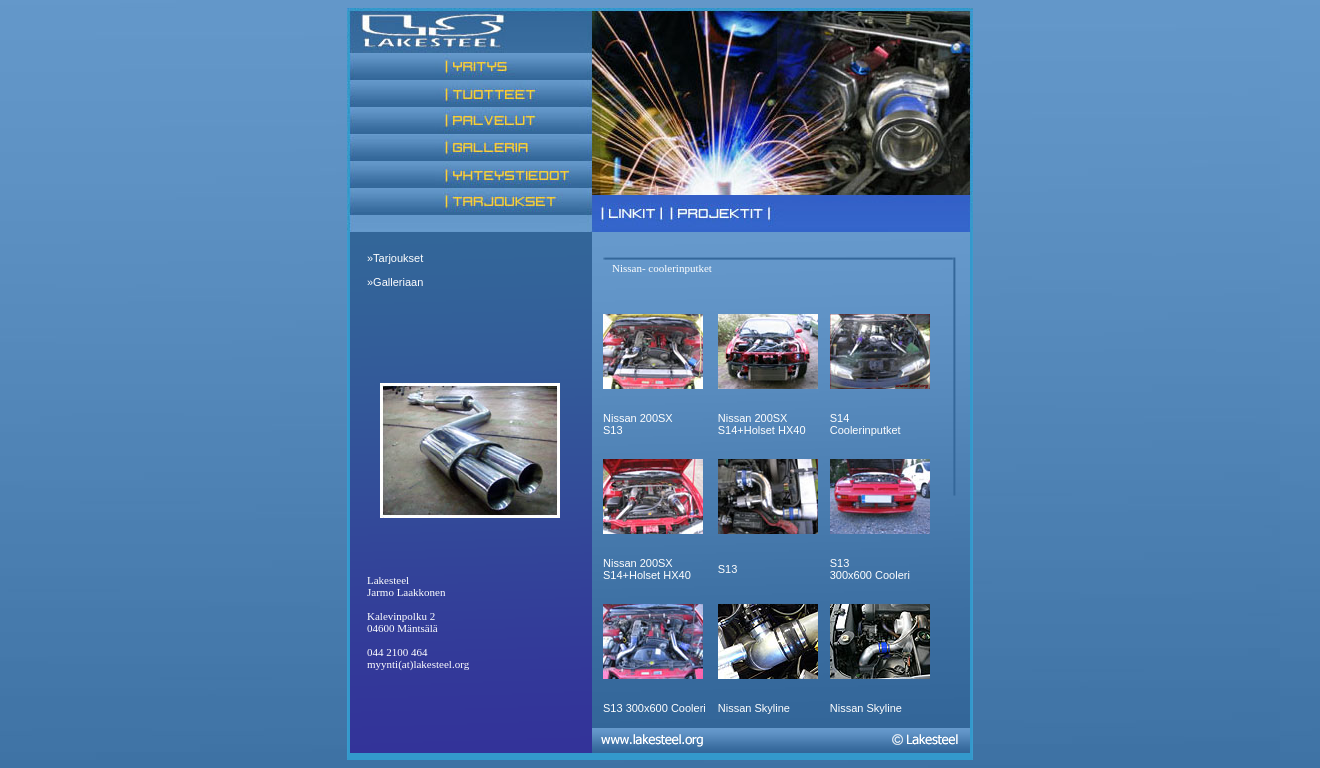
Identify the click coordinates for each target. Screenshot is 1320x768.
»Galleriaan (395, 282)
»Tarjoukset (395, 258)
